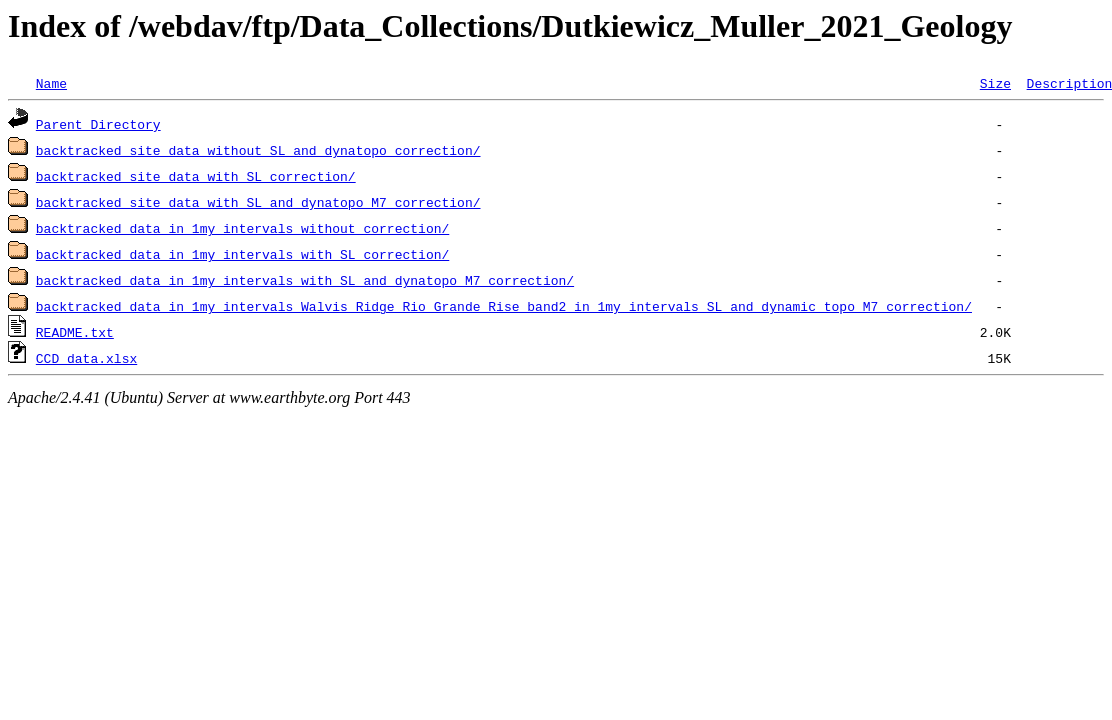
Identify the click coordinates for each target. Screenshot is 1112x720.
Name (51, 83)
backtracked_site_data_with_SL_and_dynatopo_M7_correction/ (258, 202)
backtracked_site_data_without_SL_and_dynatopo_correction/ (258, 150)
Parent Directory (98, 124)
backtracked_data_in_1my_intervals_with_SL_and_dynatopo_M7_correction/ (305, 280)
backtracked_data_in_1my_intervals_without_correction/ (242, 228)
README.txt (75, 332)
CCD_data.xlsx (86, 358)
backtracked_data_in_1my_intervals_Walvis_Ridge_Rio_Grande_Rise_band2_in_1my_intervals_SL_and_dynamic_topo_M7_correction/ (504, 306)
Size (995, 83)
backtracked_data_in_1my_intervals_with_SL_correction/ (242, 254)
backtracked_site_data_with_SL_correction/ (196, 176)
